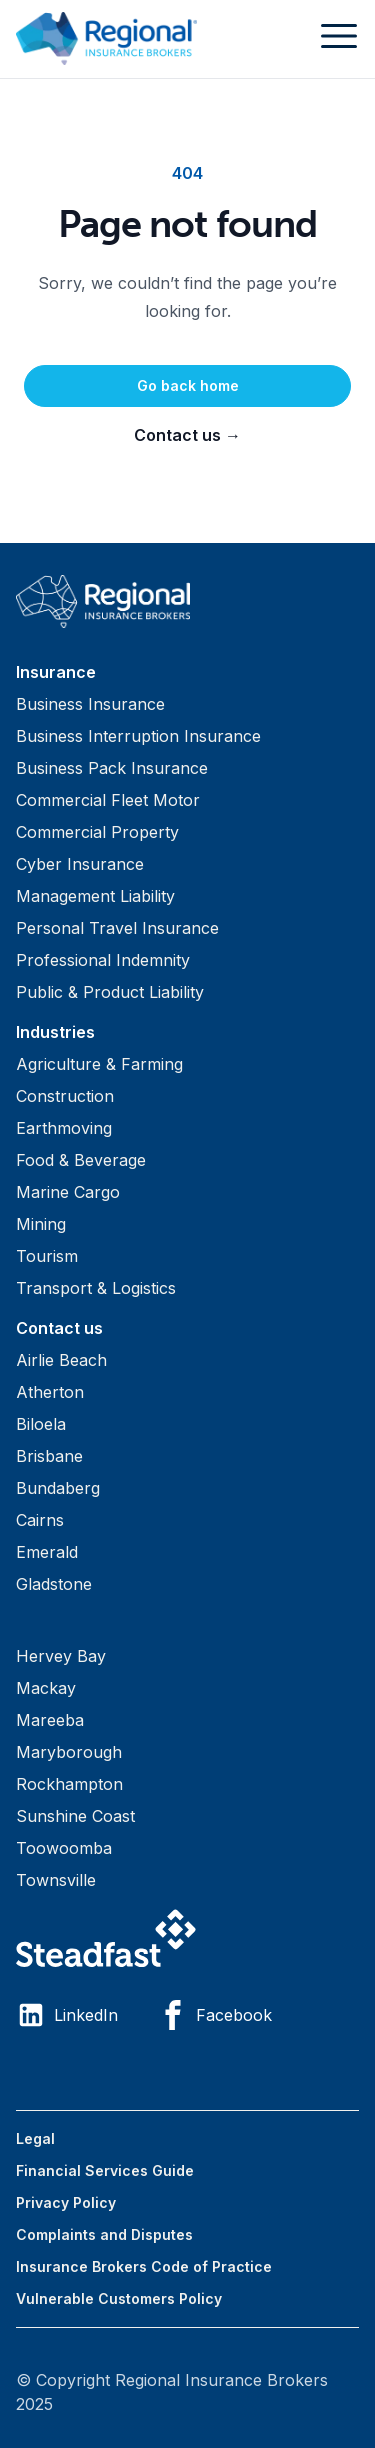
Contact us (187, 435)
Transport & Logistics (96, 1288)
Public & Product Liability (110, 992)
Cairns (40, 1520)
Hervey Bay (61, 1656)
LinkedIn (67, 2015)
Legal (35, 2138)
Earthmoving (64, 1128)
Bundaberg (58, 1488)
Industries (55, 1032)
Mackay (46, 1688)
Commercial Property (97, 832)
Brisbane (49, 1456)
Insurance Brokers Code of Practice (144, 2266)
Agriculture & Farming (99, 1064)
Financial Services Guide (105, 2170)
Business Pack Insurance (112, 768)
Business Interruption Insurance (138, 736)
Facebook (215, 2015)
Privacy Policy (66, 2202)
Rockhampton (69, 1784)
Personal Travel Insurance (117, 928)
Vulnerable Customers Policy (119, 2298)
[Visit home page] (187, 601)
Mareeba (50, 1720)
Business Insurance (90, 704)
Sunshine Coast (75, 1816)
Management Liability (95, 896)
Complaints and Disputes (104, 2234)
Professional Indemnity (103, 960)
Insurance (56, 672)
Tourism (47, 1256)
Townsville (56, 1880)
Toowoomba (64, 1848)
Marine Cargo (68, 1192)
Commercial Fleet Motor (108, 800)
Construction (65, 1096)
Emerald (47, 1552)
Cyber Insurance (80, 864)
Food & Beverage (81, 1160)
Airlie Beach (61, 1360)
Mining (41, 1224)
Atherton (50, 1392)
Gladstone (54, 1584)
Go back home (188, 385)
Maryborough (69, 1752)
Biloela (41, 1424)
